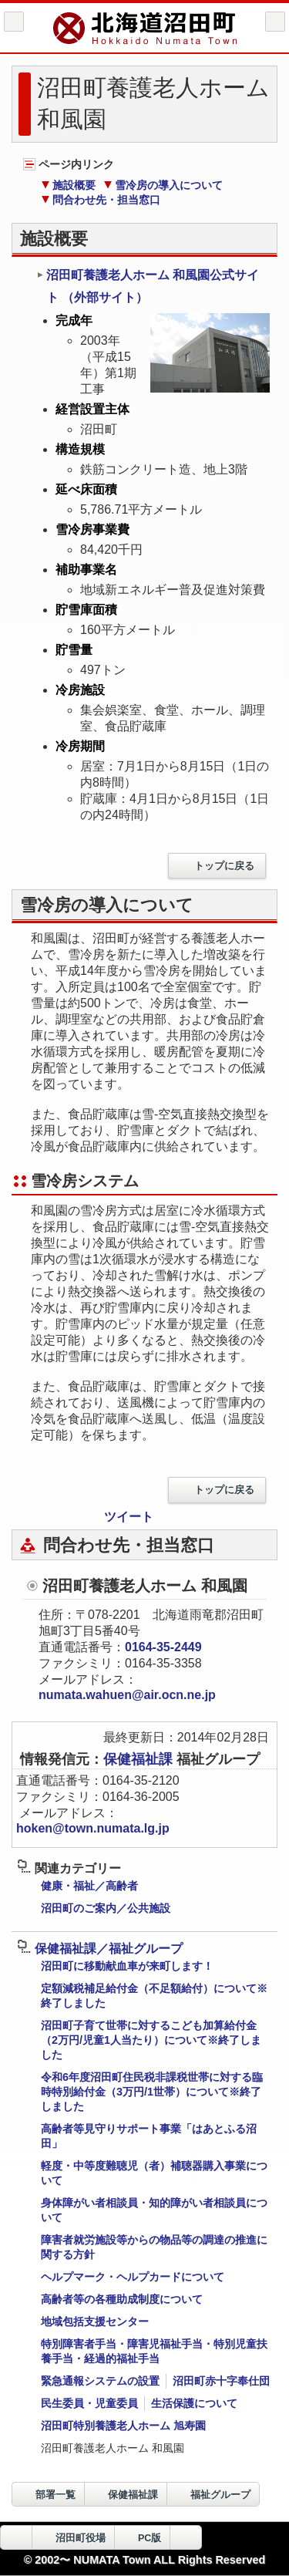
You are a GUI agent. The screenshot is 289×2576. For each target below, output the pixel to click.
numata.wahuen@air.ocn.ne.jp (127, 1694)
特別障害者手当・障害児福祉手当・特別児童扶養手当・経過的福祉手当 (154, 2351)
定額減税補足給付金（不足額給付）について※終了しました (154, 1995)
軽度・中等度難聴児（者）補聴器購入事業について (154, 2173)
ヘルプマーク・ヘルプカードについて (132, 2277)
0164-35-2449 (163, 1647)
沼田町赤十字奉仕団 (221, 2381)
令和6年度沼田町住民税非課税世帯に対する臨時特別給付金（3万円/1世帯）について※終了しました (152, 2091)
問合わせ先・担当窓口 (100, 200)
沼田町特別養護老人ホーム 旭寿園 (123, 2425)
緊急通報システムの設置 (100, 2381)
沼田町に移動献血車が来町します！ (127, 1966)
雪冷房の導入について (163, 185)
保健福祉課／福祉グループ (100, 1948)
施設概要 (68, 185)
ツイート (128, 1516)
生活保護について (194, 2403)
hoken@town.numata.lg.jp (93, 1828)
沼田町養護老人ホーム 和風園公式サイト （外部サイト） (147, 286)
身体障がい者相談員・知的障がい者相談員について (154, 2210)
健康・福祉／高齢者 (89, 1886)
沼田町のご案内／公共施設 (105, 1908)
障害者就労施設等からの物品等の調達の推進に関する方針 (154, 2247)
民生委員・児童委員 (89, 2403)
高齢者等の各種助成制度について (122, 2299)
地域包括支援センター (95, 2321)
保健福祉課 (139, 1759)
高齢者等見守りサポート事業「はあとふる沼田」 (149, 2136)
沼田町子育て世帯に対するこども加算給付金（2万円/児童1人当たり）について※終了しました (151, 2040)
